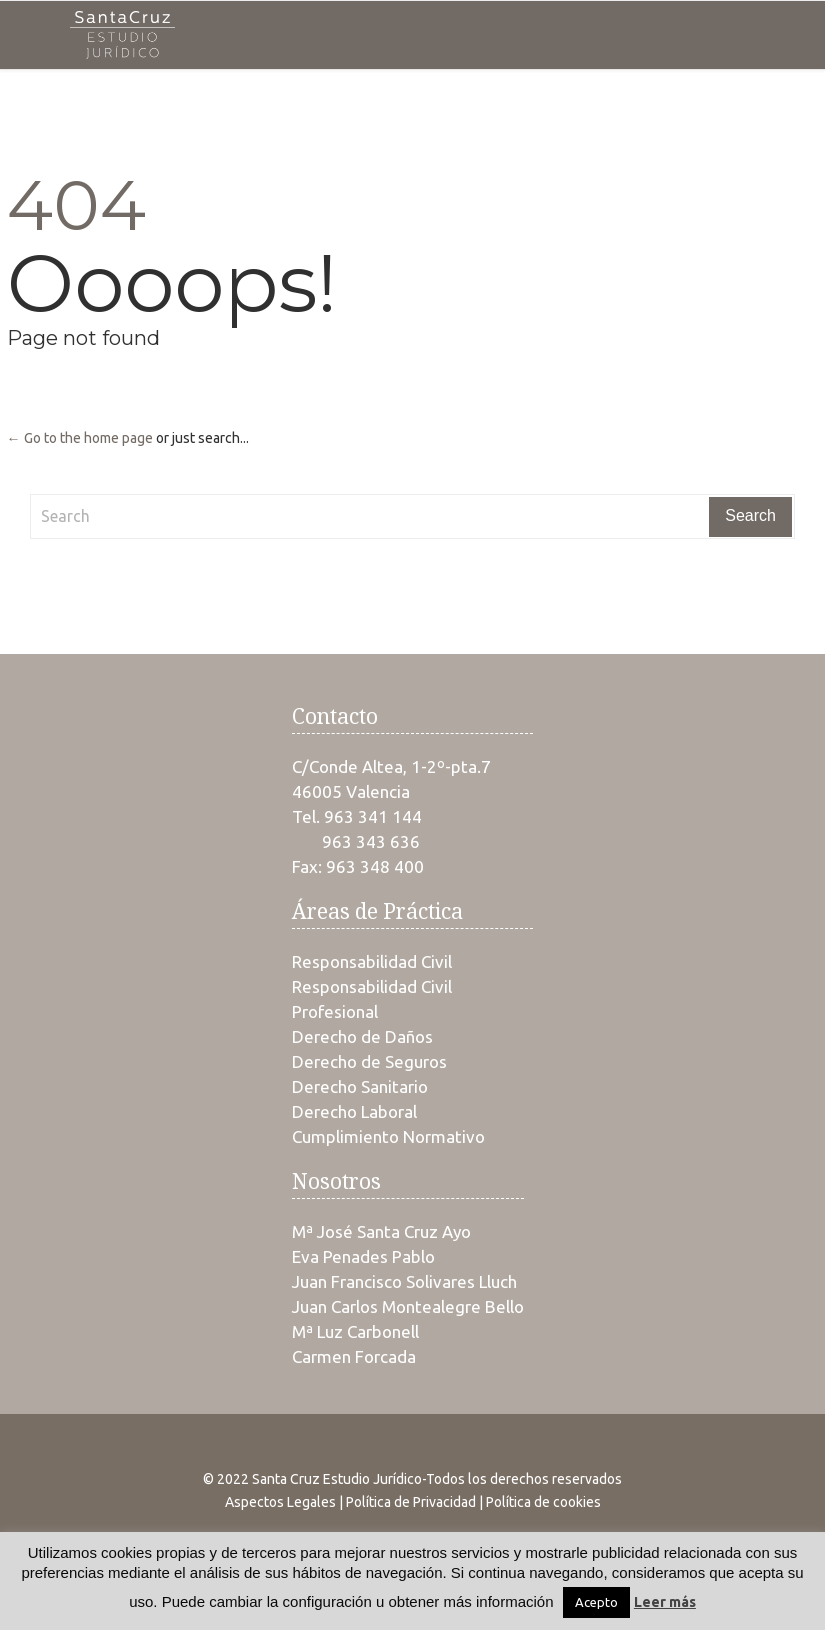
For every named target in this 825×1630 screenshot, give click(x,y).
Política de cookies (543, 1502)
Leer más (665, 1602)
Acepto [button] (596, 1602)
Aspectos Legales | (285, 1502)
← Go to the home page (80, 438)
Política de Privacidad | (416, 1502)
